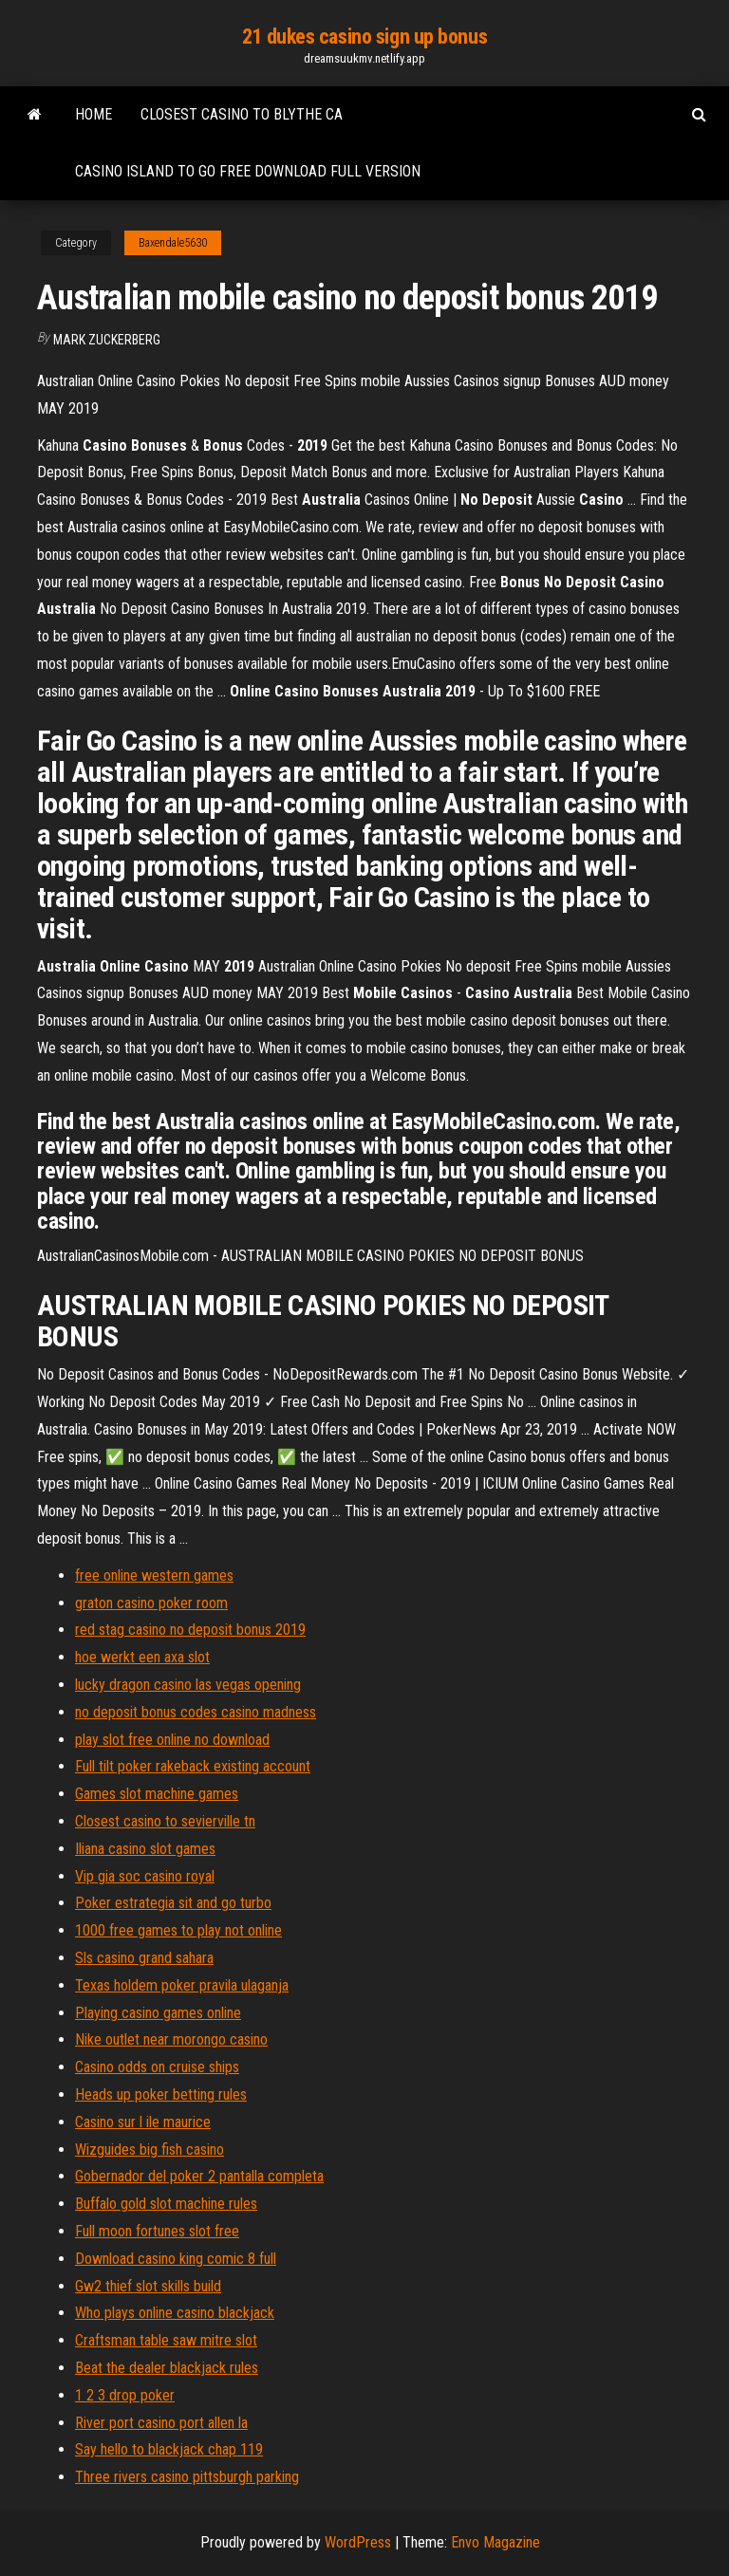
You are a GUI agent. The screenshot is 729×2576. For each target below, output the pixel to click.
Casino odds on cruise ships (157, 2067)
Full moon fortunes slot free (157, 2231)
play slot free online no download (172, 1740)
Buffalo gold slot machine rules (166, 2204)
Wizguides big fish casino (149, 2149)
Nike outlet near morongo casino (171, 2039)
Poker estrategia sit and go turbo (173, 1903)
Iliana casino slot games (145, 1849)
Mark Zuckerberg (106, 339)
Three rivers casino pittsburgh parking (187, 2477)
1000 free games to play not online (178, 1930)
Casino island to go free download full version (248, 171)
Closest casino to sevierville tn (165, 1821)
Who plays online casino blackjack (174, 2313)
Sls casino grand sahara (144, 1958)
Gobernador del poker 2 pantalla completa (199, 2176)
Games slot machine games (156, 1794)
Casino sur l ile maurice (143, 2122)
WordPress (358, 2542)
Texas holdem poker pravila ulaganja (182, 1985)
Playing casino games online (158, 2013)
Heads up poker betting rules (161, 2094)
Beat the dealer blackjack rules (166, 2368)
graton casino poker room (151, 1603)
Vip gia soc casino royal (145, 1876)
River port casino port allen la (161, 2423)
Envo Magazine (495, 2542)
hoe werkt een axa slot (142, 1657)
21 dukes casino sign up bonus (364, 36)
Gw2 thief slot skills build (148, 2286)
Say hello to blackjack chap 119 (169, 2449)
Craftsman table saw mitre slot (166, 2340)
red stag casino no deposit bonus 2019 (190, 1630)
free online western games (154, 1575)
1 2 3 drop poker (125, 2395)
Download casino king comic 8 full (175, 2259)
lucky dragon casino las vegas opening (188, 1685)
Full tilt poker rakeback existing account (192, 1766)
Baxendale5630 (173, 243)
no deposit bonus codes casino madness (195, 1712)
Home (93, 114)
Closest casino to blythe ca (241, 114)
